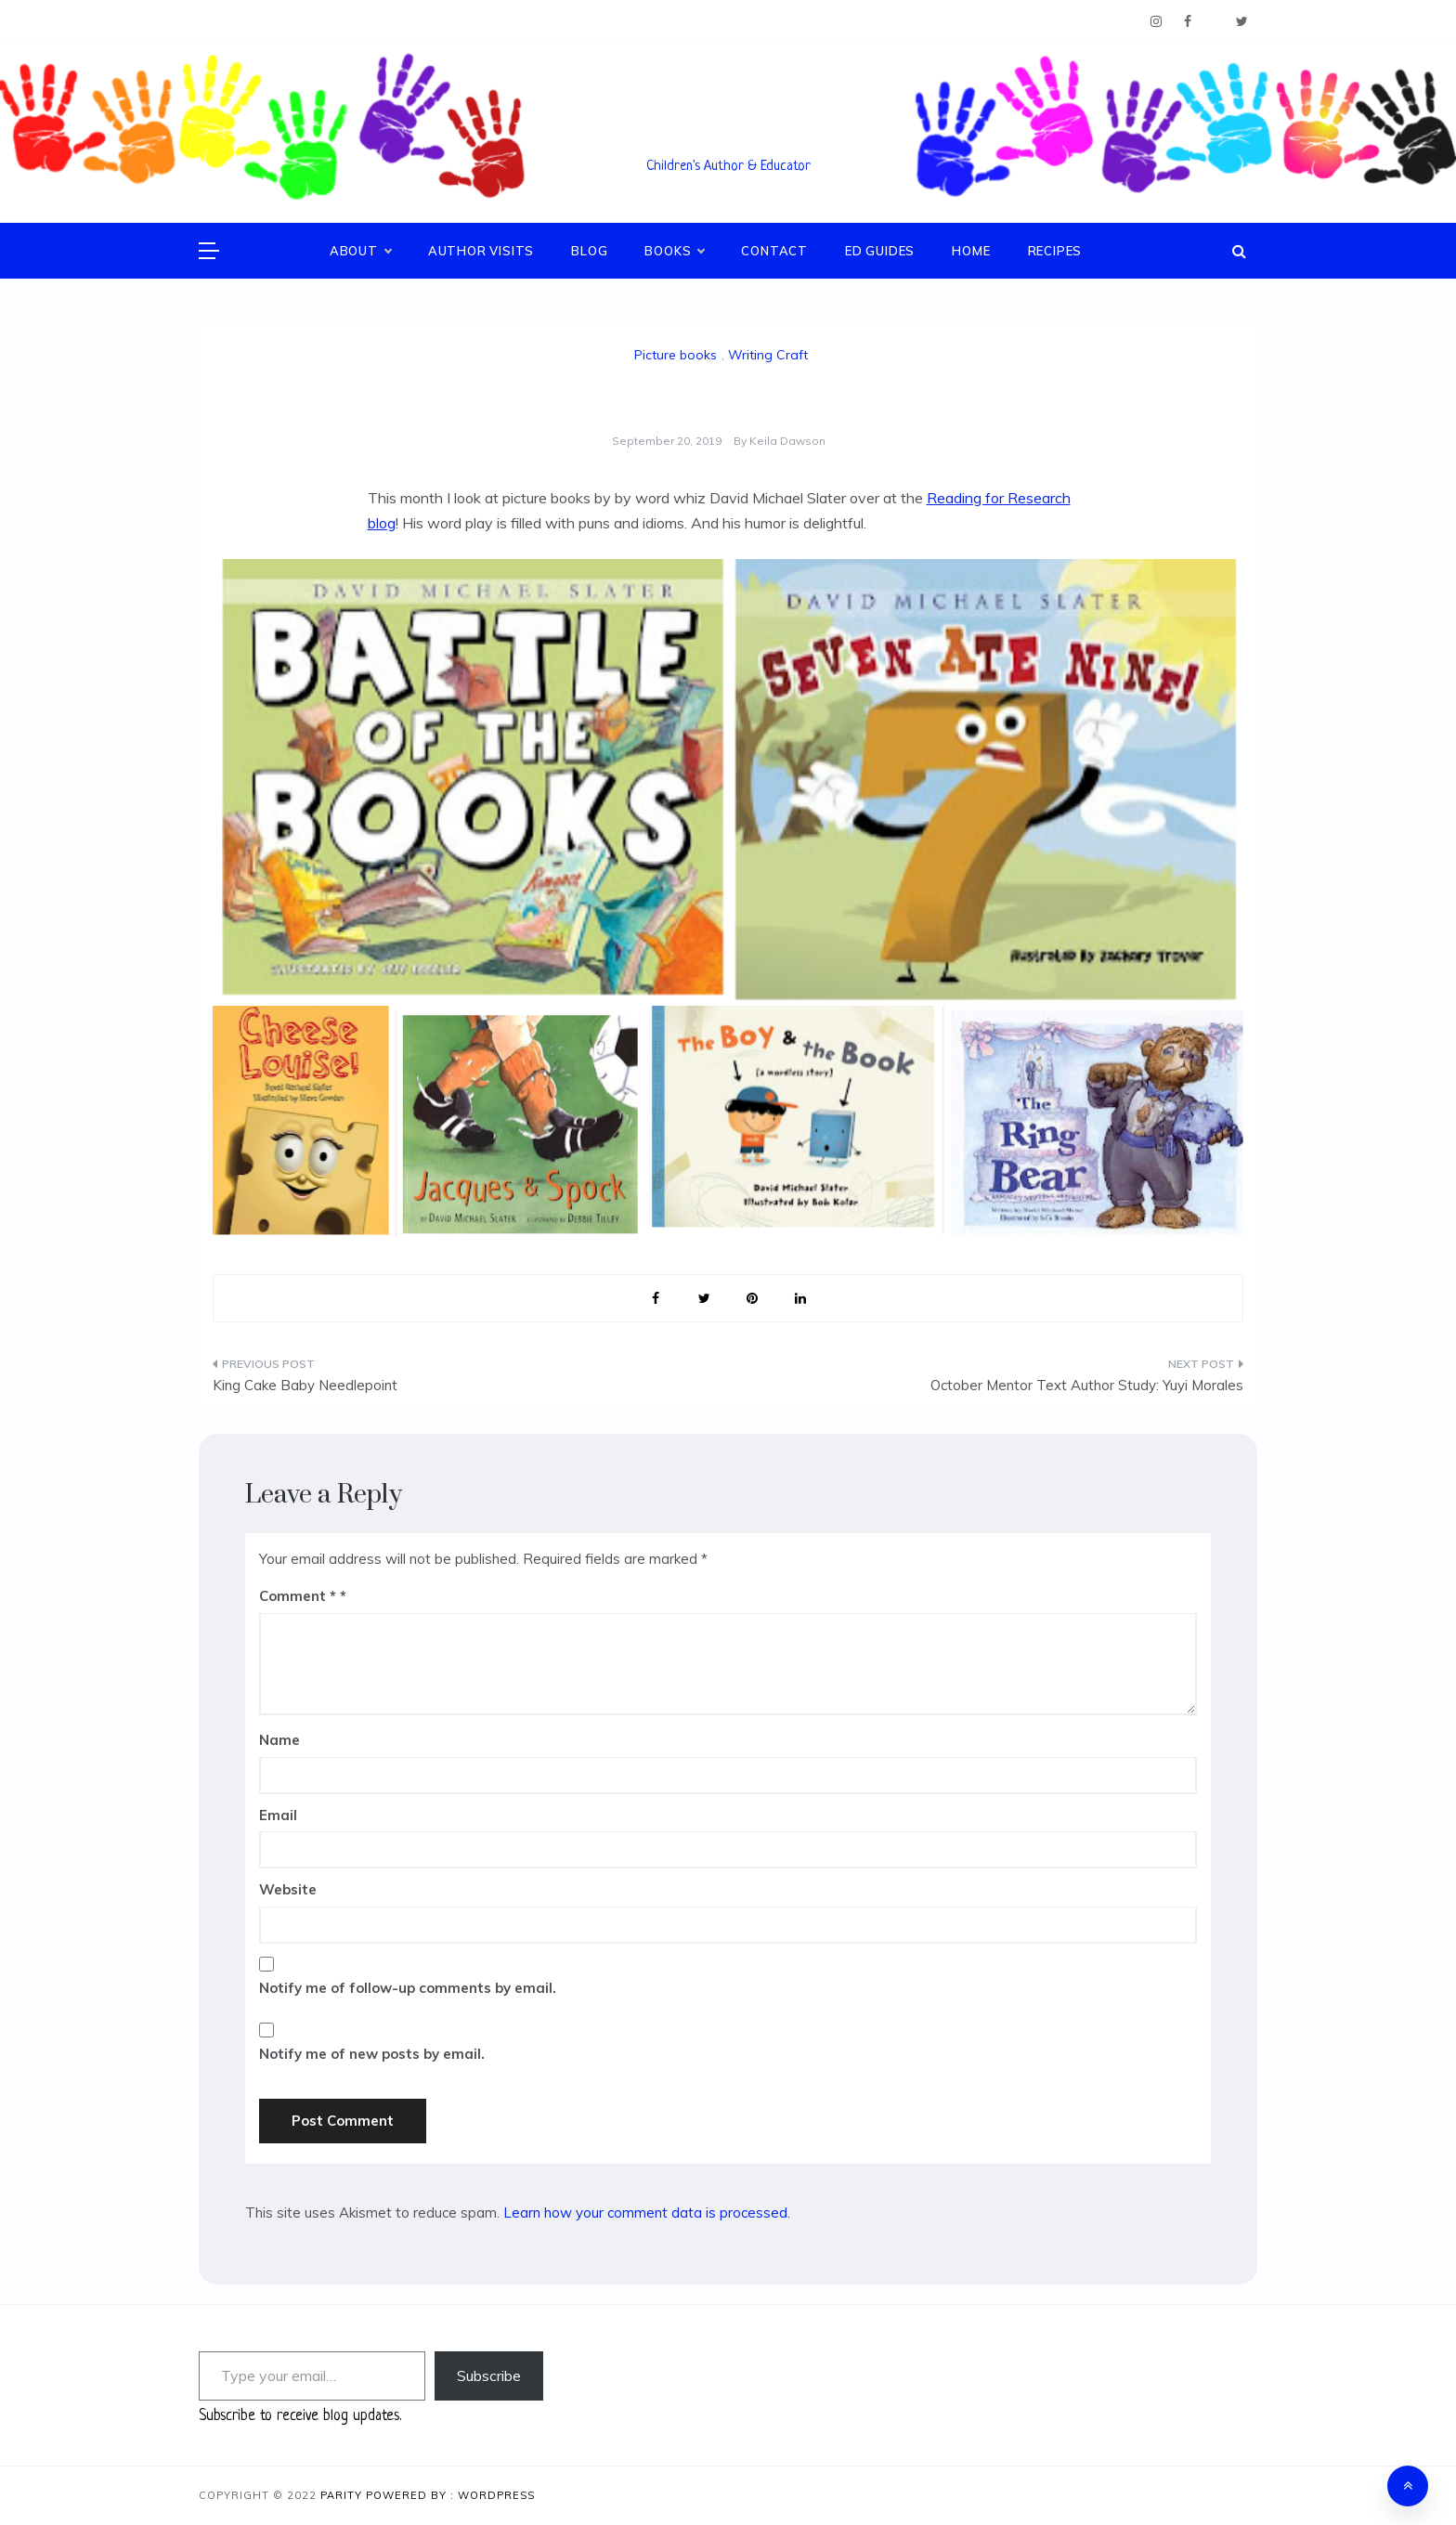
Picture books (675, 354)
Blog (589, 250)
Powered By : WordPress (450, 2495)
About (360, 251)
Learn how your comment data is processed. (646, 2212)
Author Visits (481, 250)
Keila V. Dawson (728, 140)
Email (278, 1815)
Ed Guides (880, 250)
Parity (343, 2495)
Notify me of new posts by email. (372, 2054)
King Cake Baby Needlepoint (305, 1385)
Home (971, 250)
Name (279, 1740)
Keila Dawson (787, 441)
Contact (774, 250)
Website (288, 1889)
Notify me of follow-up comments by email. (407, 1988)
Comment (297, 1596)
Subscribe (489, 2375)
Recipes (1055, 250)
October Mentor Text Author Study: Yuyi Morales (1086, 1385)
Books (674, 251)
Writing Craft (768, 354)
